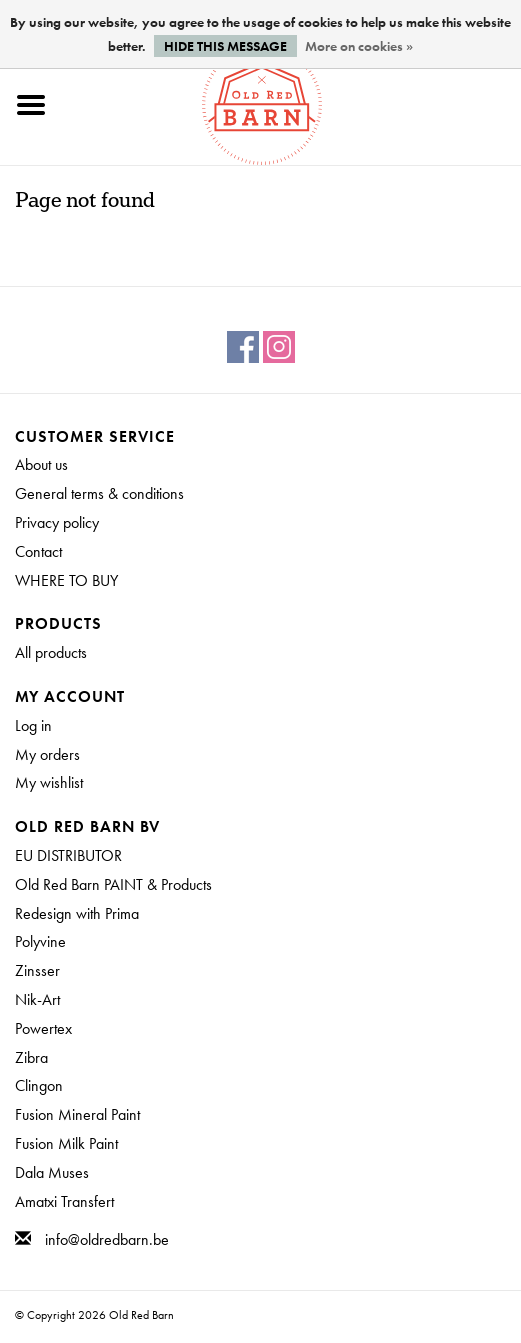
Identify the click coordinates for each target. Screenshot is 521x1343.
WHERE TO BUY (66, 580)
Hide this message (225, 46)
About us (41, 464)
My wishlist (49, 782)
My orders (47, 754)
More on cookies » (359, 46)
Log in (33, 725)
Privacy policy (57, 522)
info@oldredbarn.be (107, 1239)
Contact (38, 551)
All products (51, 652)
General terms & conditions (99, 493)
